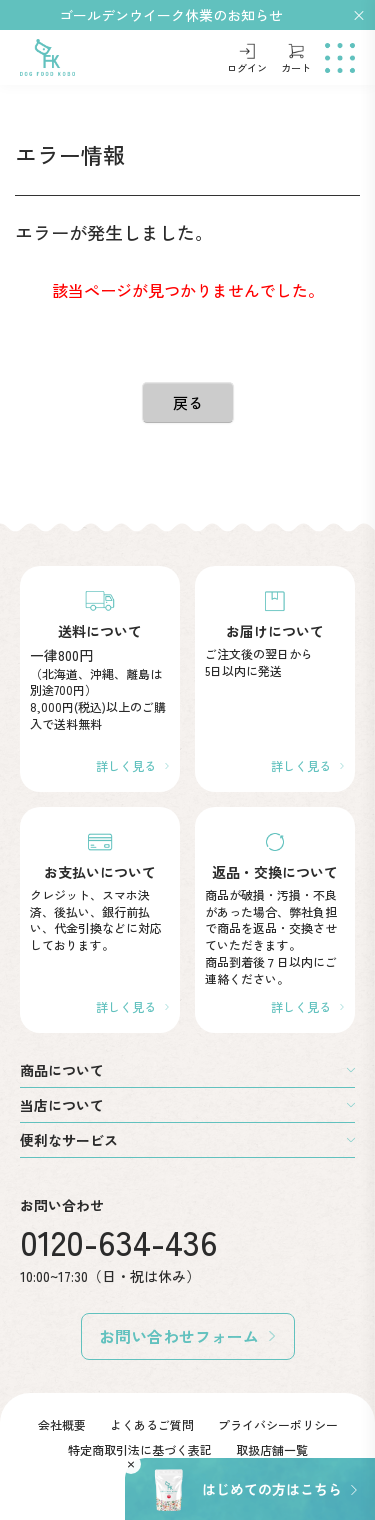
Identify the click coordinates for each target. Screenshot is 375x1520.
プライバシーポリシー (278, 1424)
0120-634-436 (119, 1241)
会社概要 (62, 1424)
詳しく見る (126, 766)
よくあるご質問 (152, 1424)
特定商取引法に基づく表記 (140, 1449)
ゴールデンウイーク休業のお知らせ (171, 15)
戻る (188, 402)
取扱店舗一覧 (272, 1449)
